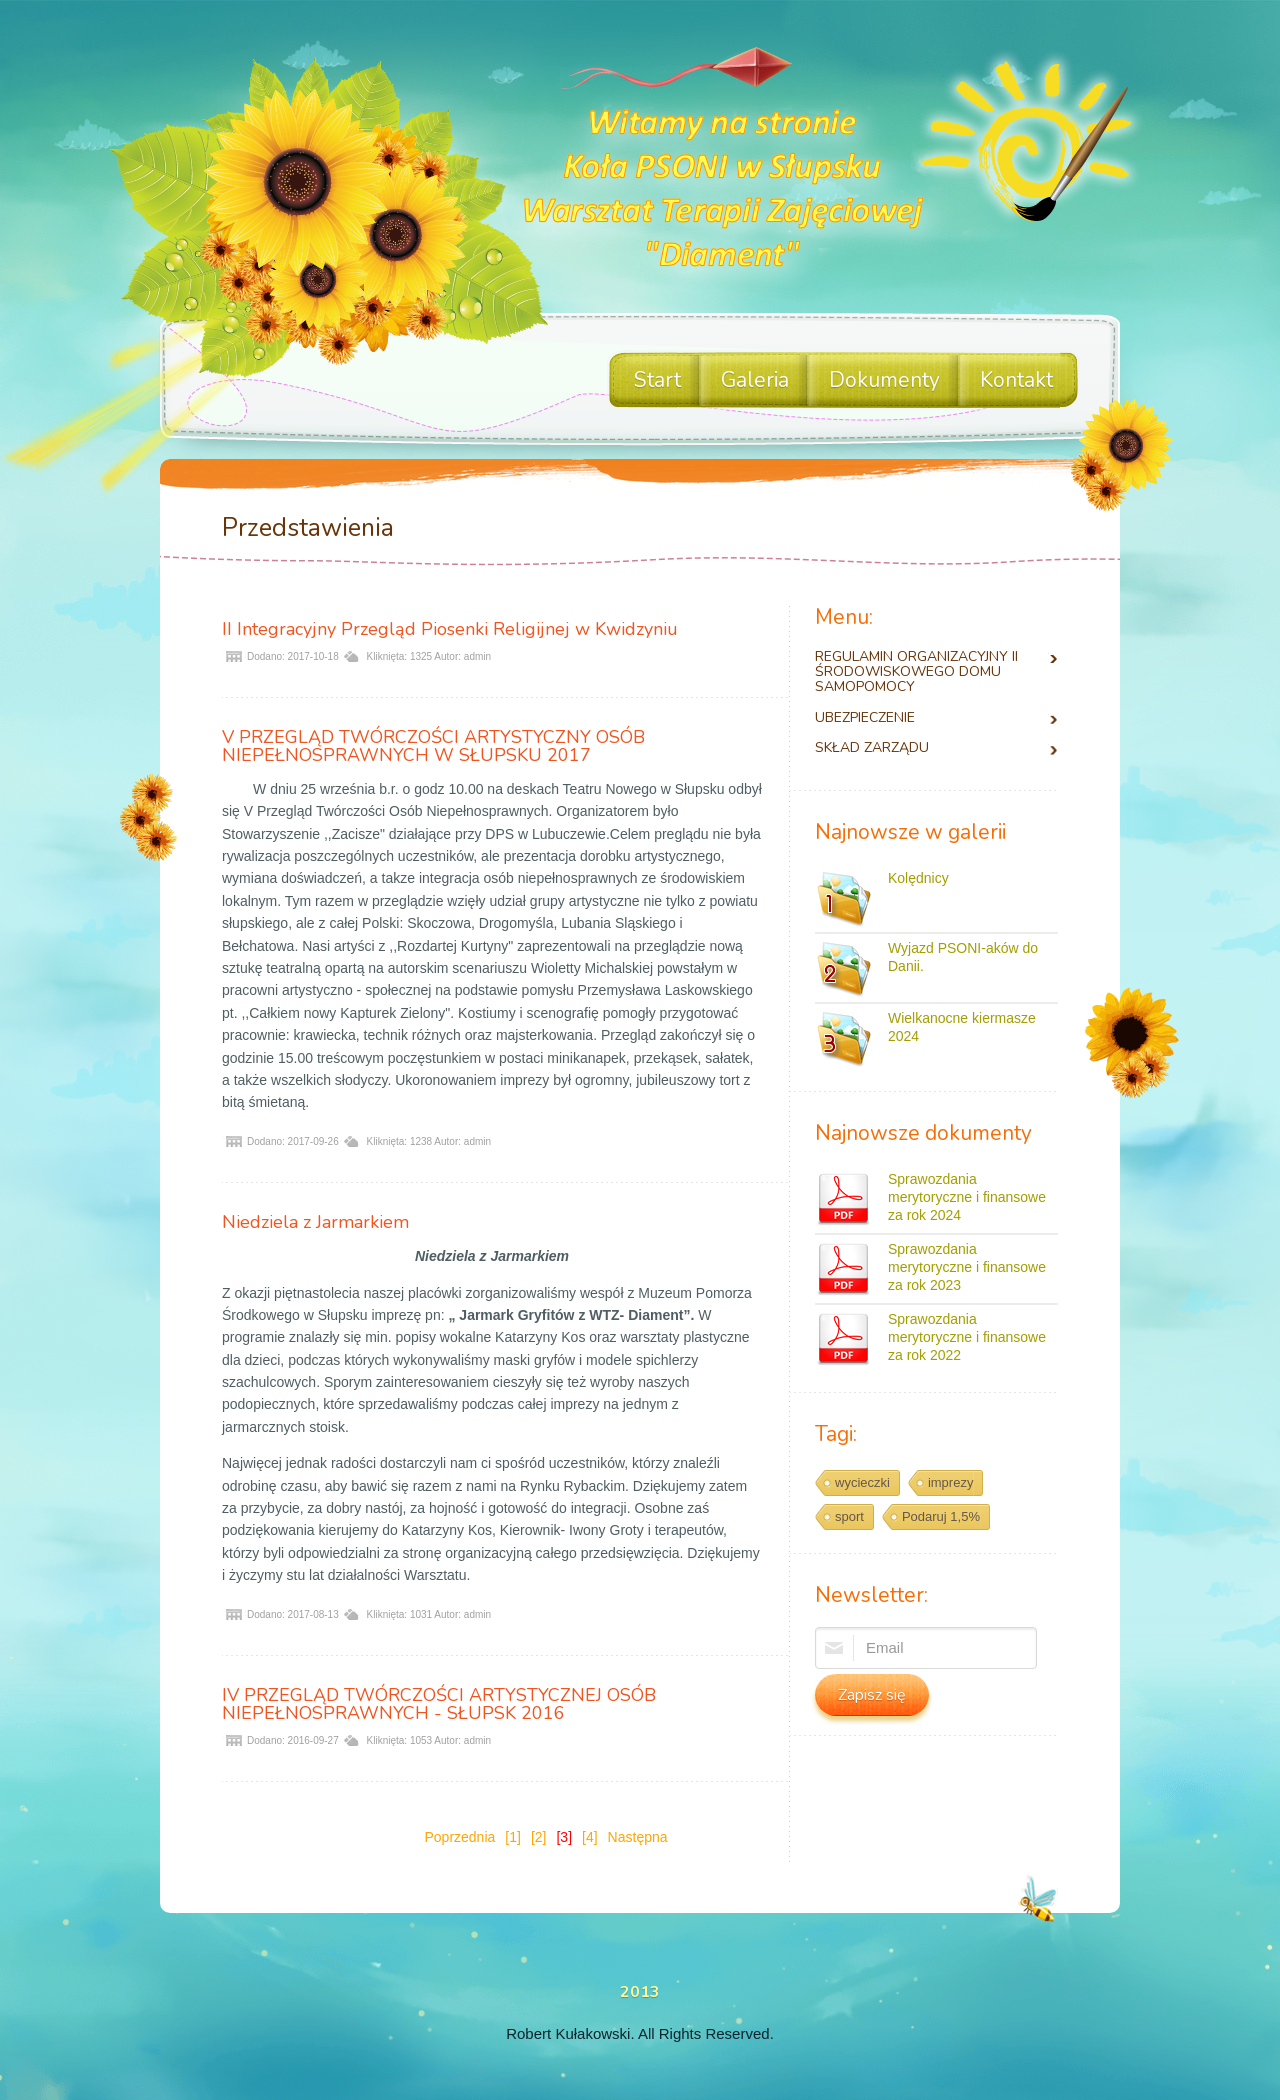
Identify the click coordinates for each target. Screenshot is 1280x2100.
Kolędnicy (918, 878)
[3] (564, 1837)
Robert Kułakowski (568, 2033)
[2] (539, 1837)
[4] (590, 1837)
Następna (638, 1837)
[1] (513, 1837)
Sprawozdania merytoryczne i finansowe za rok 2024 (967, 1197)
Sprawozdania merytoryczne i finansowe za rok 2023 (967, 1267)
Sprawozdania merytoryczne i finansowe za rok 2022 (967, 1337)
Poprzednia (459, 1837)
